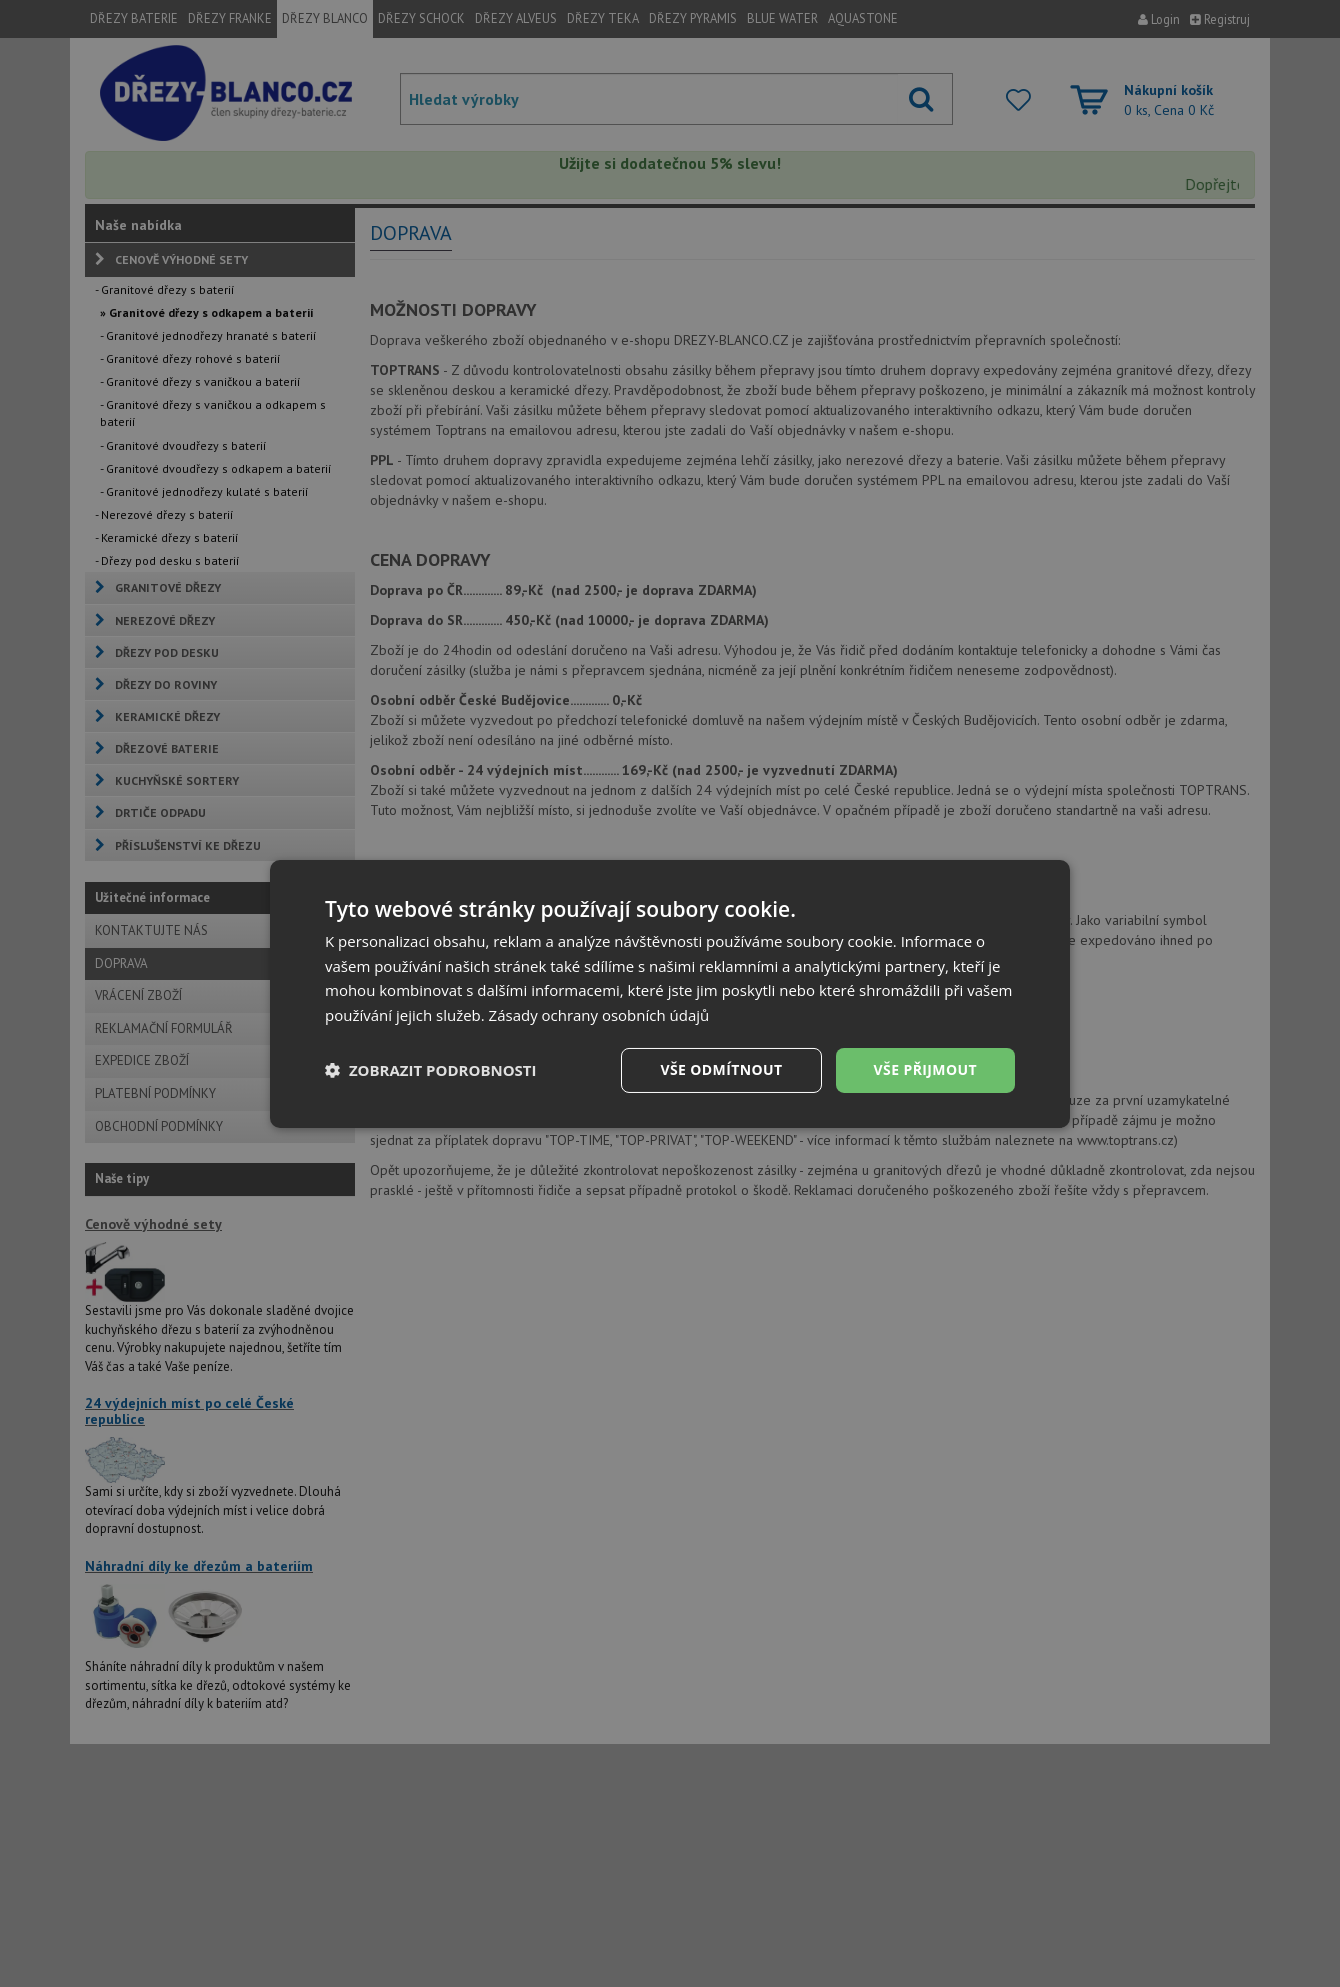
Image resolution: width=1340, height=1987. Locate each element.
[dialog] (670, 993)
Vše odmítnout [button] (721, 1069)
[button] (431, 1070)
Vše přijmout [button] (925, 1069)
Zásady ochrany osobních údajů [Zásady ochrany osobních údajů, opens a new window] (599, 1015)
